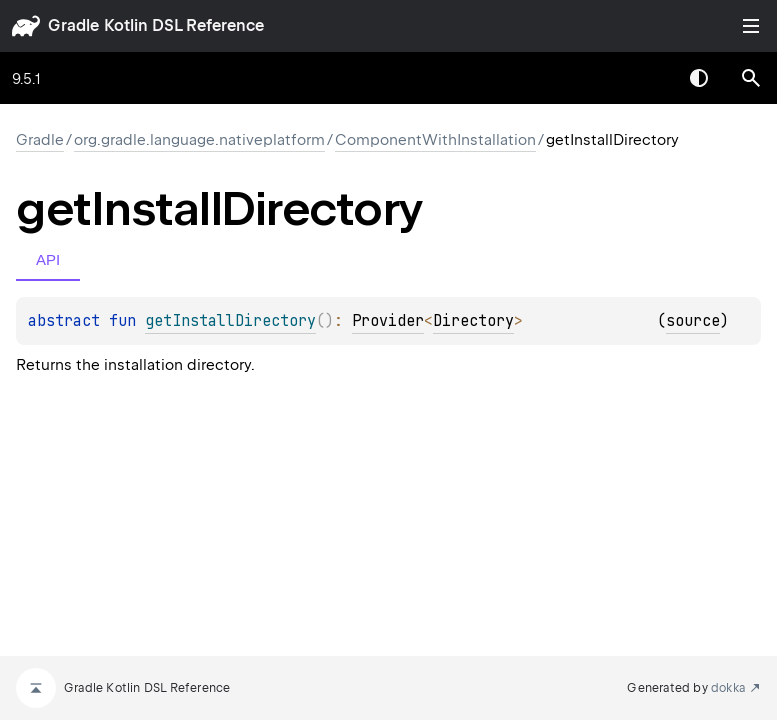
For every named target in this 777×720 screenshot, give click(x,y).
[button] (751, 78)
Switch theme (699, 78)
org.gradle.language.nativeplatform (199, 140)
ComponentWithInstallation (435, 140)
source (693, 321)
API (48, 259)
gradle (73, 25)
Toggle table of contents (751, 26)
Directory (473, 321)
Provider (388, 321)
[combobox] (647, 78)
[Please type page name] (751, 78)
